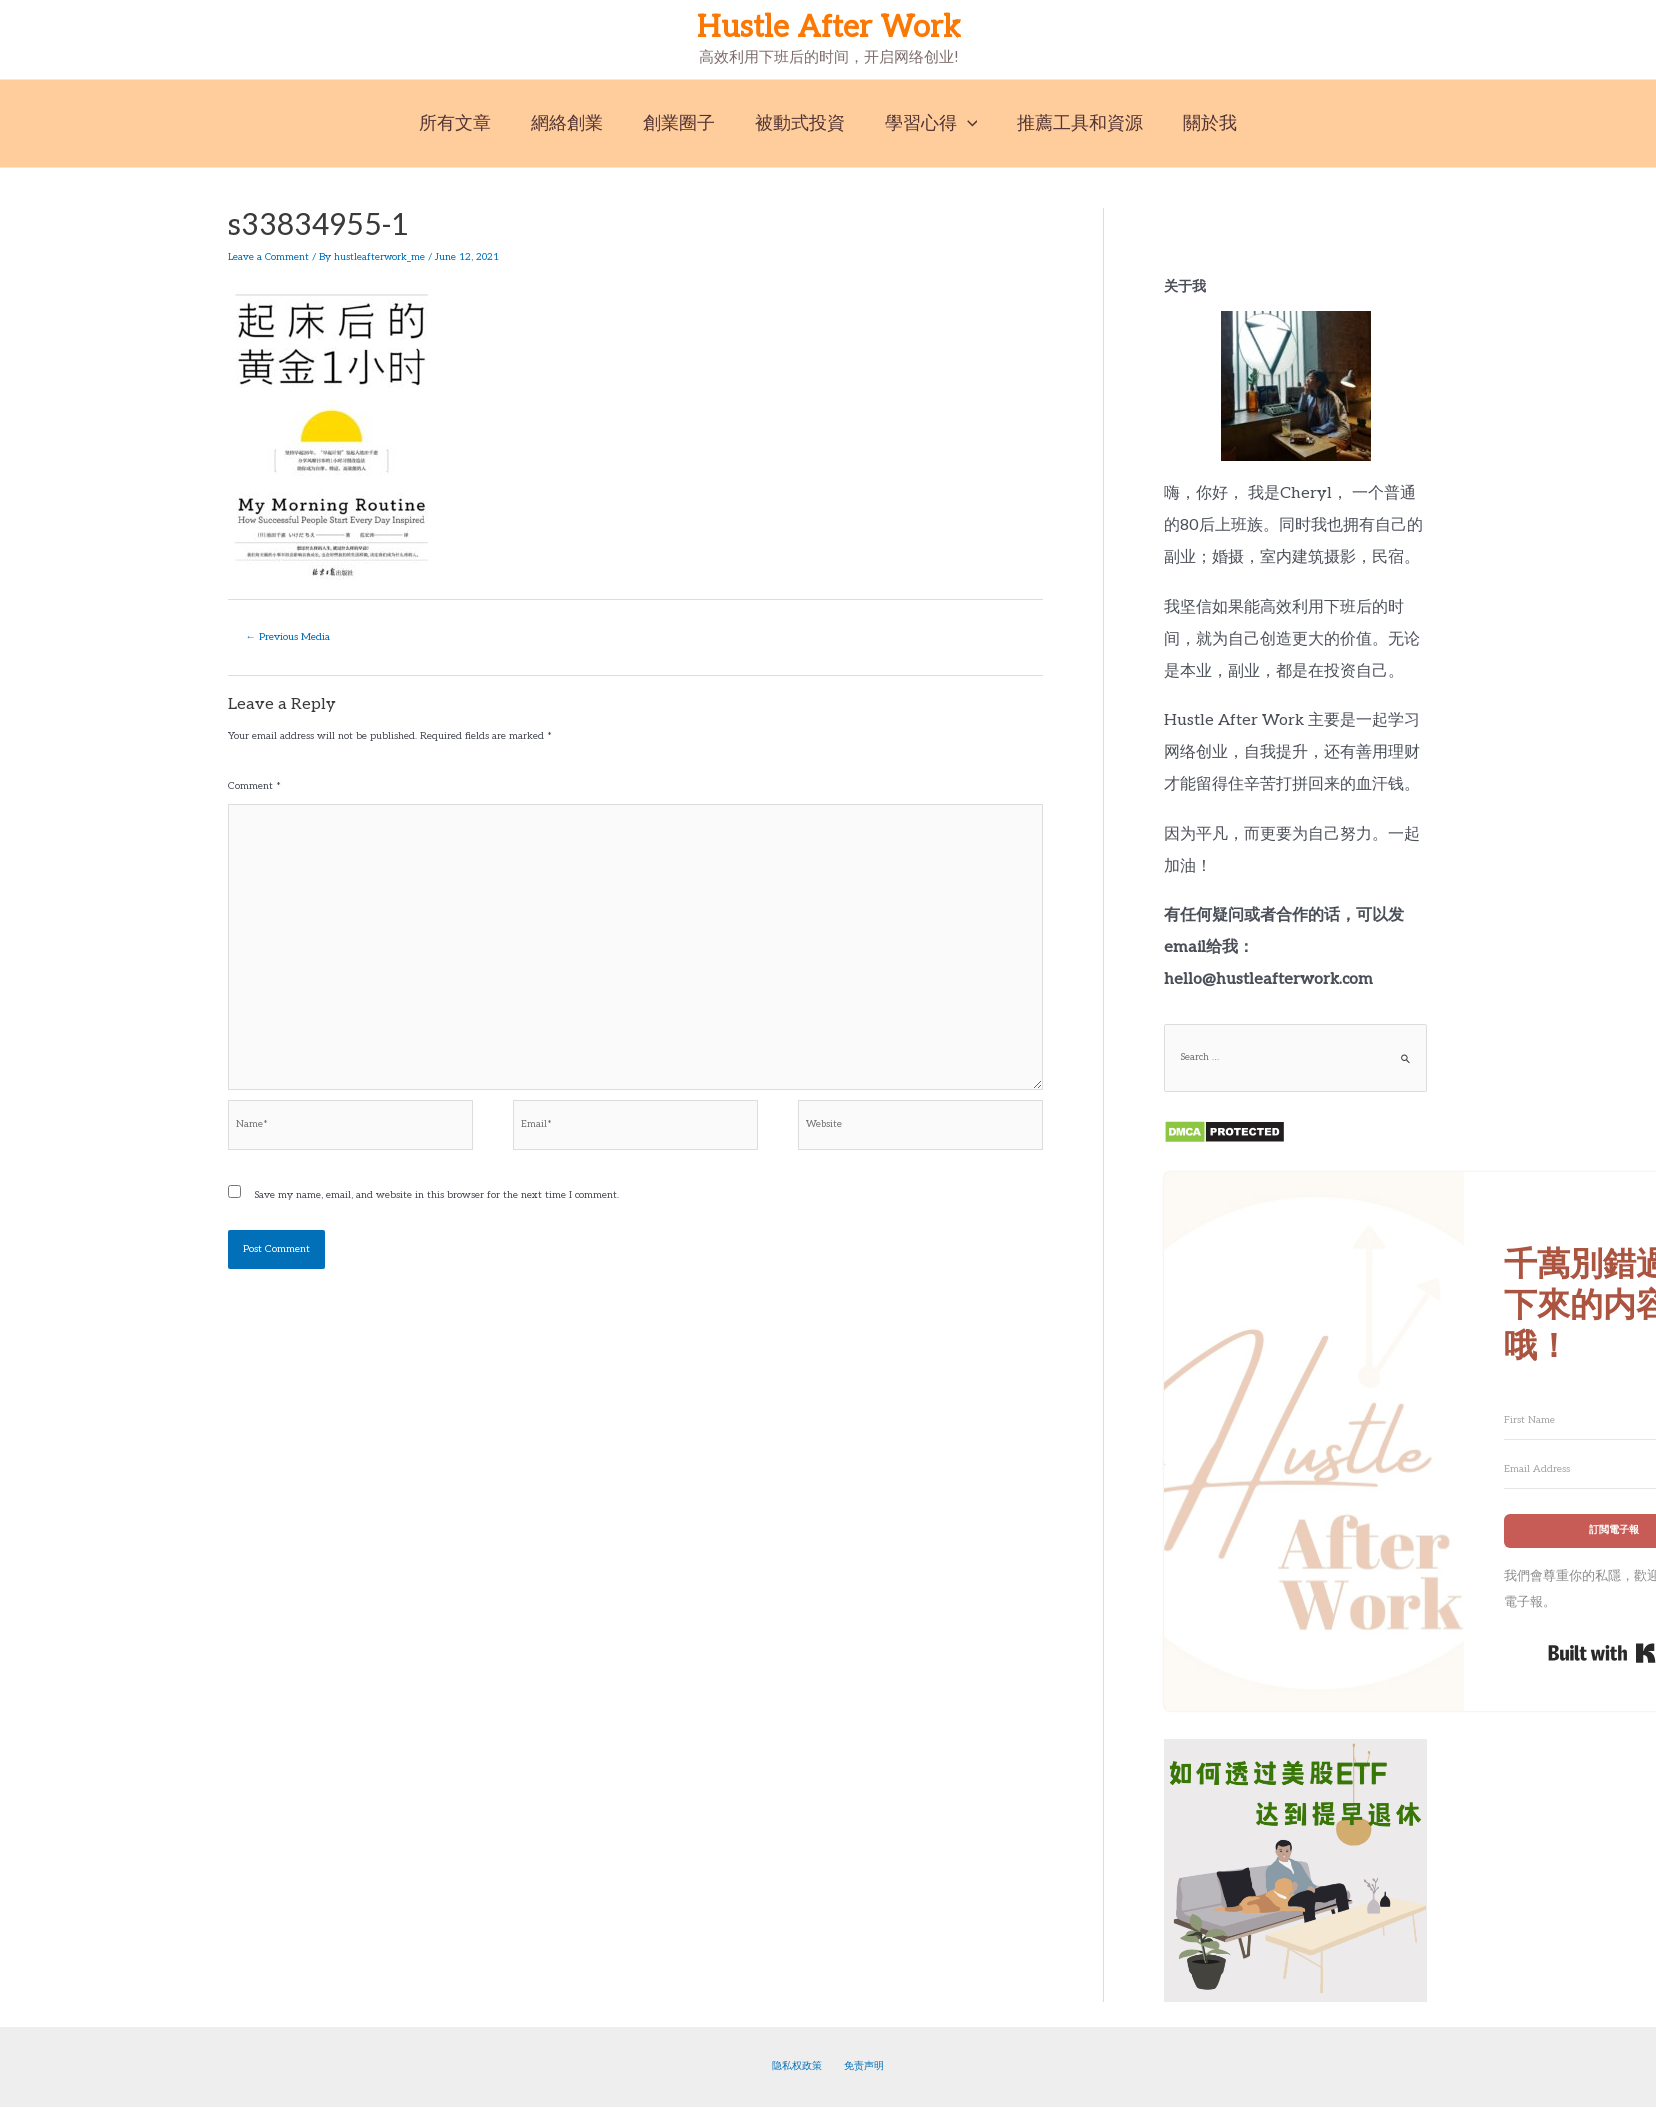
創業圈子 (683, 123)
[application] (963, 123)
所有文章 (467, 123)
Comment (254, 785)
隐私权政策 (803, 2068)
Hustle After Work (828, 28)
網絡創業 (575, 123)
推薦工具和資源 (1072, 123)
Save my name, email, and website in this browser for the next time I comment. (436, 1207)
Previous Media (289, 636)
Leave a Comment (269, 257)
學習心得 (927, 123)
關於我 (1198, 123)
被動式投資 (800, 123)
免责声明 (858, 2068)
